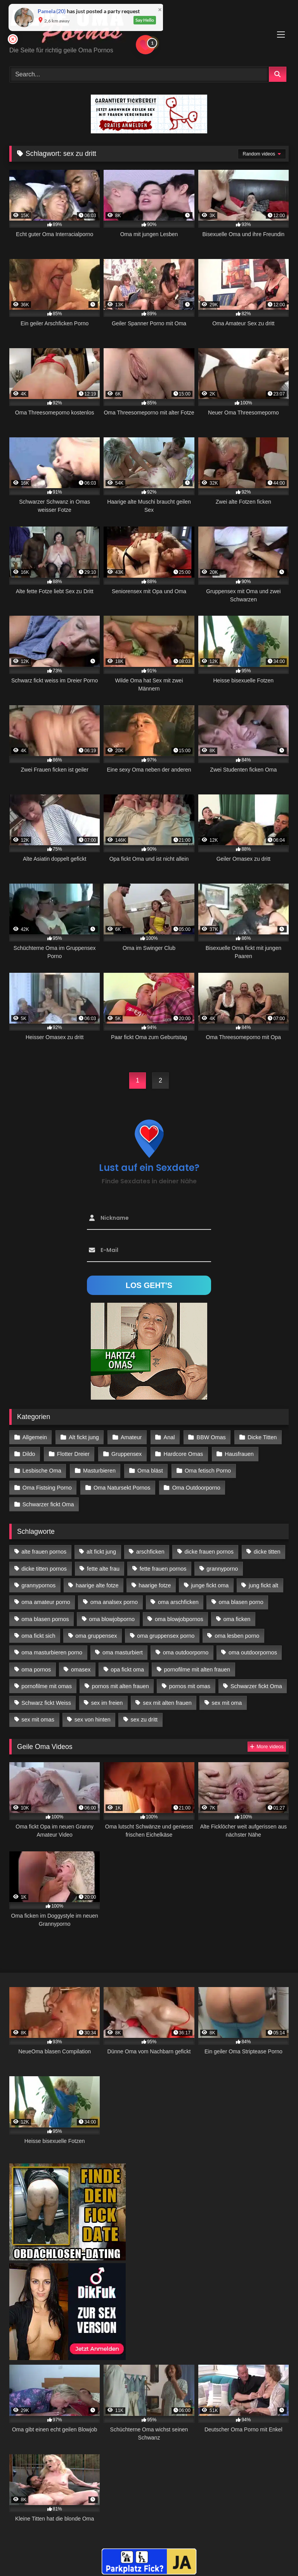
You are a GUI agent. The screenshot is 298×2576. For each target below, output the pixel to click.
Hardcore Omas (183, 1454)
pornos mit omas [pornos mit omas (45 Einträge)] (189, 1686)
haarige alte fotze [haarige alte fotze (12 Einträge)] (97, 1585)
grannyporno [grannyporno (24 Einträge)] (222, 1569)
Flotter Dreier (73, 1454)
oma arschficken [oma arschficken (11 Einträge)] (178, 1602)
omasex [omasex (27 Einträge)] (80, 1669)
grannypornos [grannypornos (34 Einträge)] (38, 1585)
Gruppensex (126, 1454)
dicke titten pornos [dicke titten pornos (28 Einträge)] (44, 1569)
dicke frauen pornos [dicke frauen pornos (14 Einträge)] (209, 1552)
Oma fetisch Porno (208, 1471)
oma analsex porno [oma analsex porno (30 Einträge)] (114, 1602)
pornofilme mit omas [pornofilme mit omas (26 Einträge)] (46, 1686)
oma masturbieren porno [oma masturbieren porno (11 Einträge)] (51, 1652)
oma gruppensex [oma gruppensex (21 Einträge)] (96, 1636)
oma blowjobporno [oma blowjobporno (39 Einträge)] (112, 1619)
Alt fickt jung (84, 1437)
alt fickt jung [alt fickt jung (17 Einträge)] (101, 1552)
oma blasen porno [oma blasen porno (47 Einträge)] (241, 1602)
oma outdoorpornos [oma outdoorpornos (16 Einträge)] (253, 1652)
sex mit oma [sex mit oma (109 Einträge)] (227, 1703)
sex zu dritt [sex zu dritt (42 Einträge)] (144, 1719)
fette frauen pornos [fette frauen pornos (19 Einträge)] (163, 1569)
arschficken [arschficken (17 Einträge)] (150, 1552)
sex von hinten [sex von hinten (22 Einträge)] (92, 1719)
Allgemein (35, 1437)
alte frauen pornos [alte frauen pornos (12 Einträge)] (43, 1552)
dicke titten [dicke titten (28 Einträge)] (267, 1552)
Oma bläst (150, 1471)
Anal (169, 1437)
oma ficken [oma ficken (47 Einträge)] (237, 1619)
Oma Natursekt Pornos (122, 1488)
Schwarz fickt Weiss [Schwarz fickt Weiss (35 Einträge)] (46, 1703)
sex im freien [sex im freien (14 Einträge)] (107, 1703)
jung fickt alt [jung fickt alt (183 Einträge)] (263, 1585)
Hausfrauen (239, 1454)
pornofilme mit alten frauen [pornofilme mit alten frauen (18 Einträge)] (197, 1669)
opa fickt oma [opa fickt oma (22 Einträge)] (127, 1669)
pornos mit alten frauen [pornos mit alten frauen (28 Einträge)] (120, 1686)
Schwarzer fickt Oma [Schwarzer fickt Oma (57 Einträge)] (256, 1686)
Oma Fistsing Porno (47, 1488)
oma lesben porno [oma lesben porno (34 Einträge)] (237, 1636)
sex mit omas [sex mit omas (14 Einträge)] (37, 1719)
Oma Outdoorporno (196, 1488)
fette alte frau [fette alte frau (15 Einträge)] (103, 1569)
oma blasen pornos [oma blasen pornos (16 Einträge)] (45, 1619)
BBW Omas (211, 1437)
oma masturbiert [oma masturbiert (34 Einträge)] (122, 1652)
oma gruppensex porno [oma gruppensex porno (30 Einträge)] (165, 1636)
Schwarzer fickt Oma (48, 1504)
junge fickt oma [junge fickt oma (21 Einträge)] (210, 1585)
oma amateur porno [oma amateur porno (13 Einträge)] (45, 1602)
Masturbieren (99, 1471)
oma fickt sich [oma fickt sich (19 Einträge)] (38, 1636)
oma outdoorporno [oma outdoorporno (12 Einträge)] (186, 1652)
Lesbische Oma (42, 1471)
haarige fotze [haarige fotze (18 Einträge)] (155, 1585)
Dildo (29, 1454)
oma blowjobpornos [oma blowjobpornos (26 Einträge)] (179, 1619)
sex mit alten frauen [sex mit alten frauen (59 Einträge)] (167, 1703)
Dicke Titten (262, 1437)
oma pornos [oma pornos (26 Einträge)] (36, 1669)
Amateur (131, 1437)
